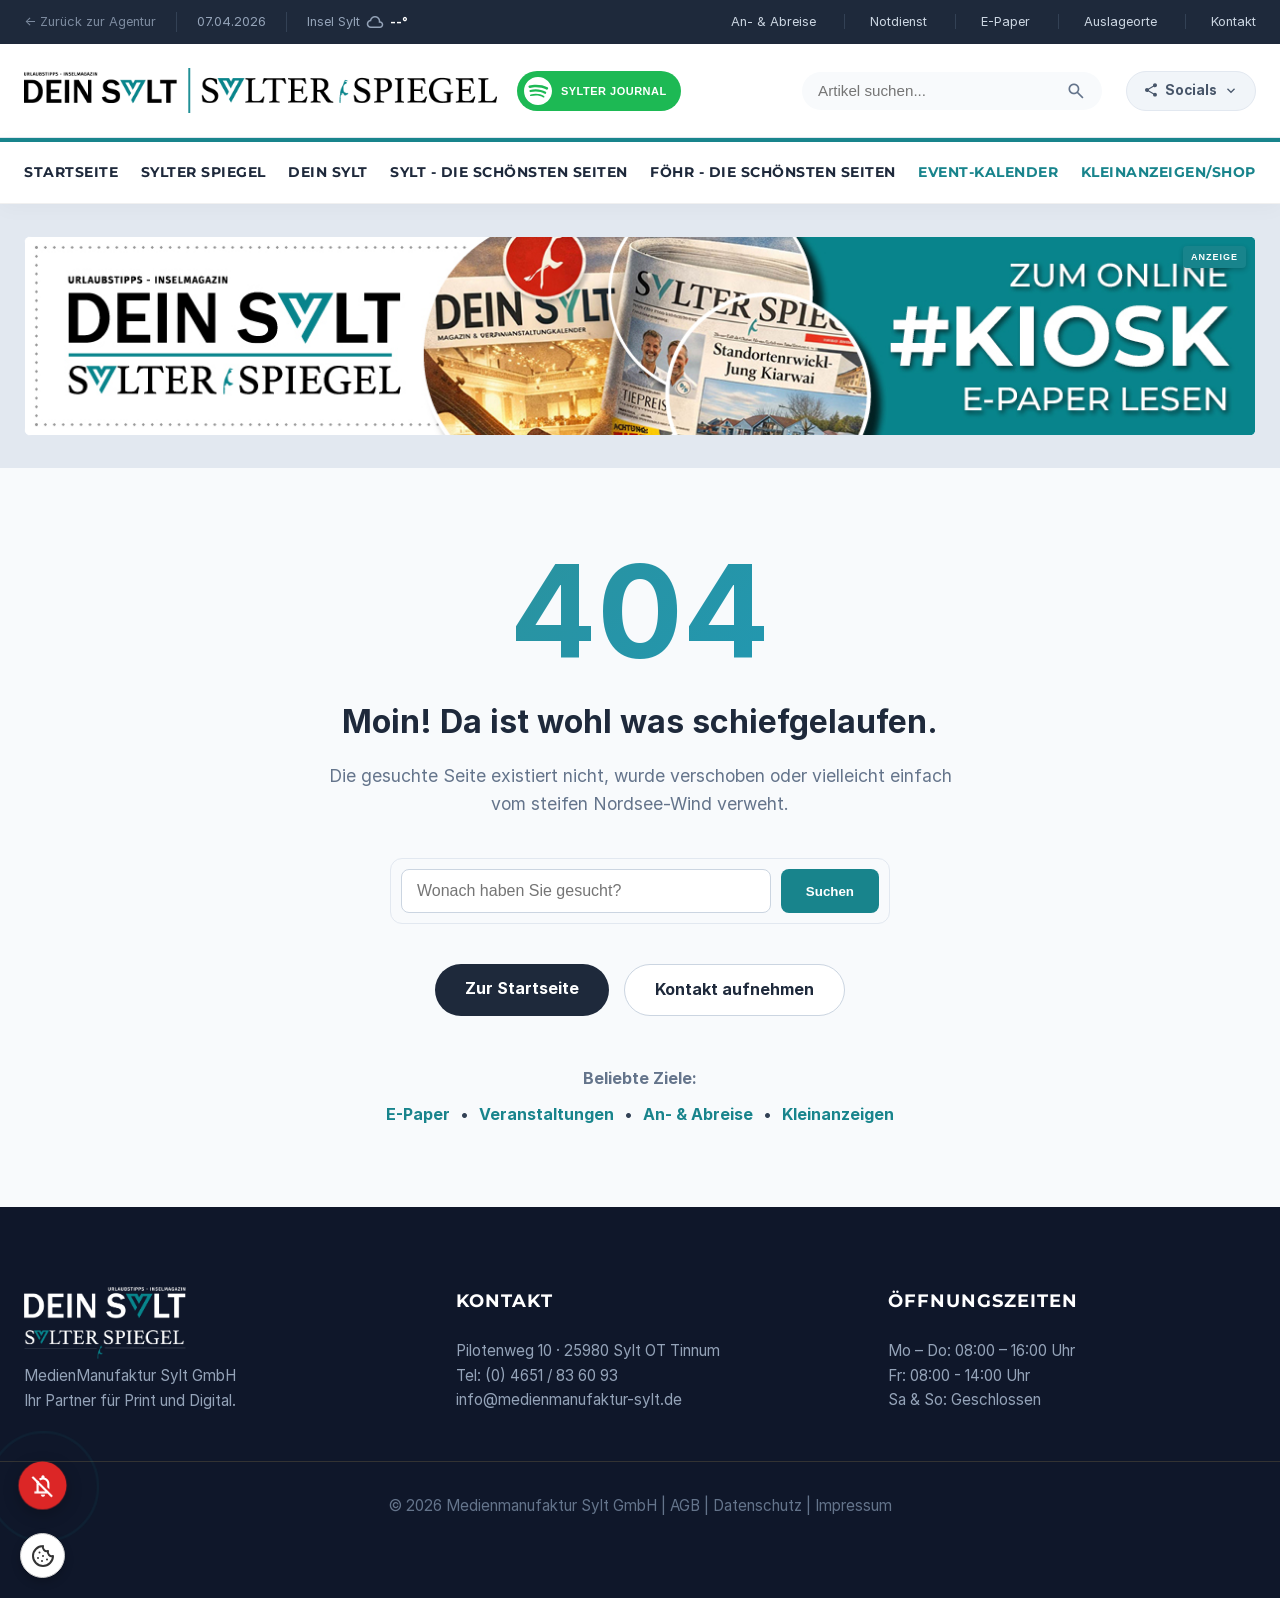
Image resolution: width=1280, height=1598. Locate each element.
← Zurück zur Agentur (90, 21)
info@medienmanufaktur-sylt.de (569, 1399)
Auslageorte (1120, 21)
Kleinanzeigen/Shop (1168, 172)
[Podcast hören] (599, 91)
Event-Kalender (988, 172)
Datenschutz (757, 1505)
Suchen (830, 891)
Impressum (853, 1505)
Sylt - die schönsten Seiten (509, 172)
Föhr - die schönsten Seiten (773, 172)
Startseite (71, 172)
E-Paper (1005, 21)
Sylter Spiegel (203, 172)
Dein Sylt (328, 172)
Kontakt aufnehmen (734, 989)
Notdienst (898, 21)
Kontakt (1233, 21)
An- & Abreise (773, 21)
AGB (685, 1505)
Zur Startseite (522, 988)
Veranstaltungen (546, 1114)
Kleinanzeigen (838, 1114)
